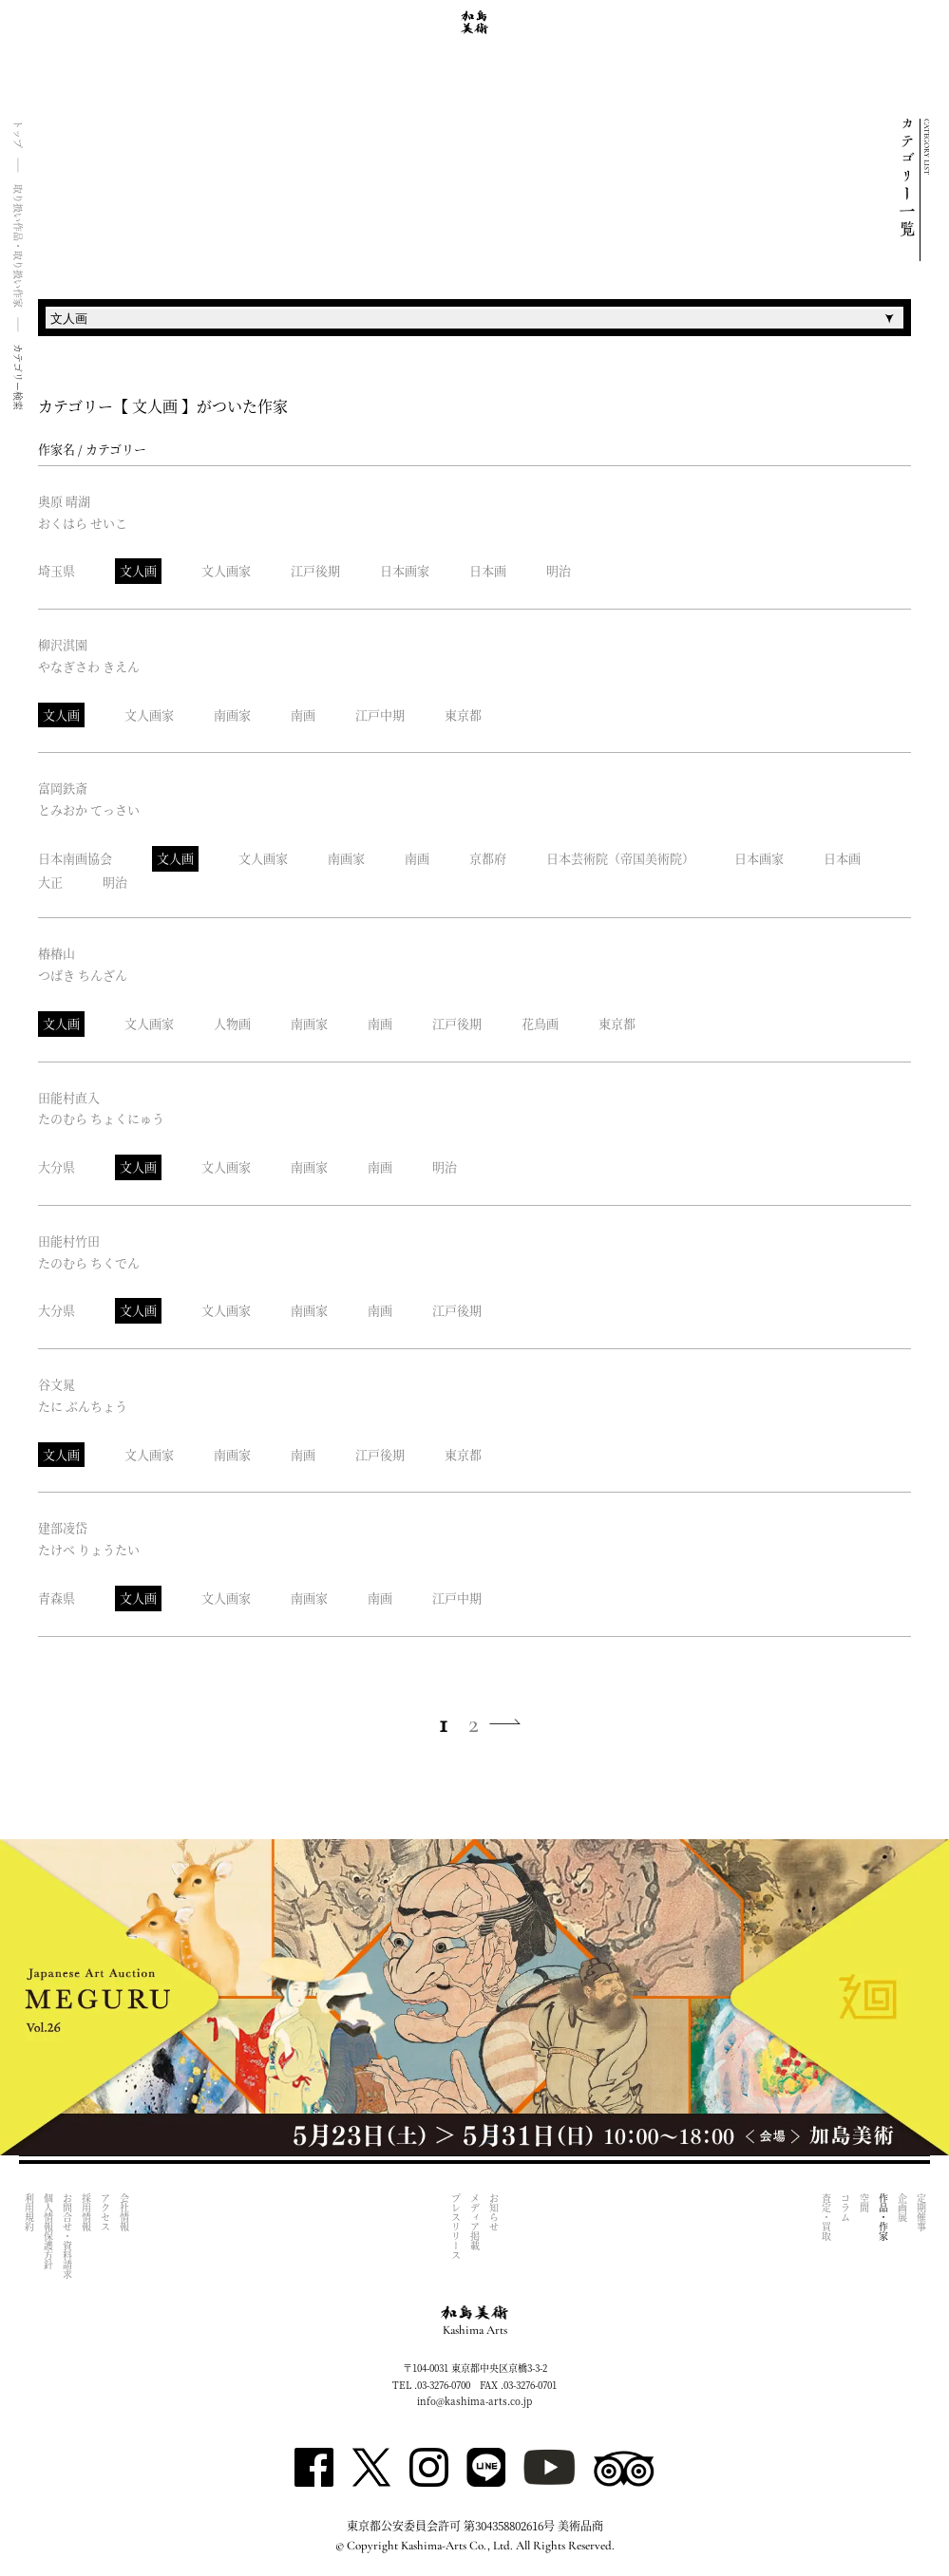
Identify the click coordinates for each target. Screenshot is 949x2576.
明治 (558, 570)
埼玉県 (56, 570)
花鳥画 (540, 1023)
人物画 (232, 1023)
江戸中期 (380, 714)
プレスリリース (456, 2226)
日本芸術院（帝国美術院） (620, 858)
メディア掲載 (475, 2221)
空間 (864, 2202)
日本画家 (404, 570)
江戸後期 (315, 570)
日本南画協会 (75, 858)
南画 (303, 714)
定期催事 (921, 2212)
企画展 (902, 2207)
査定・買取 (826, 2217)
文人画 (138, 570)
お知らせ (494, 2212)
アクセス (105, 2212)
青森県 (56, 1598)
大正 (50, 882)
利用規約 (29, 2212)
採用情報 (86, 2212)
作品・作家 (883, 2217)
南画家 (232, 714)
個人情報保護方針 (48, 2231)
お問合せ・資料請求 (67, 2236)
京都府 (487, 858)
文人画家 (226, 570)
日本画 (487, 570)
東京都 (463, 714)
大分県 (56, 1166)
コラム (845, 2207)
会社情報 (124, 2212)
